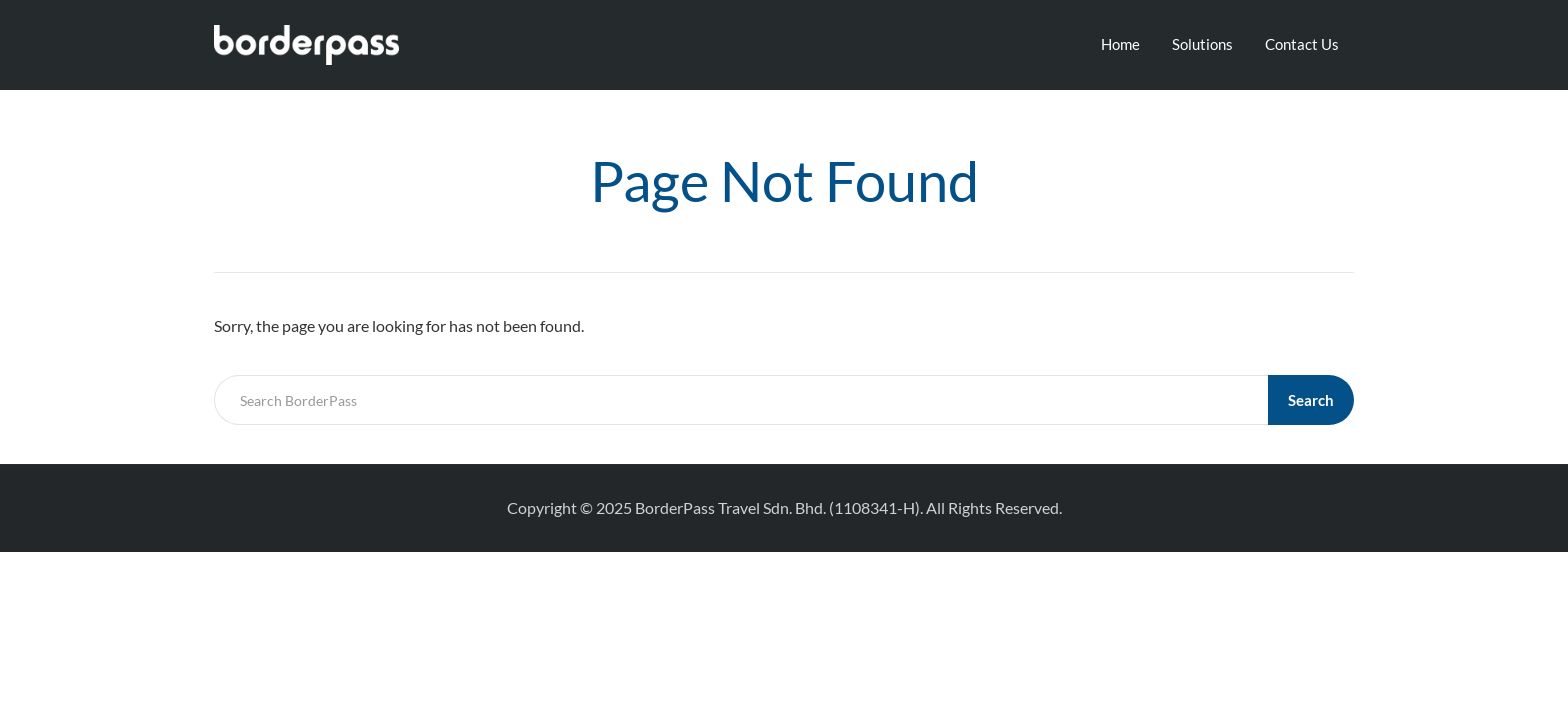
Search (1311, 400)
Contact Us (1302, 44)
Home (1120, 44)
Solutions (1202, 44)
